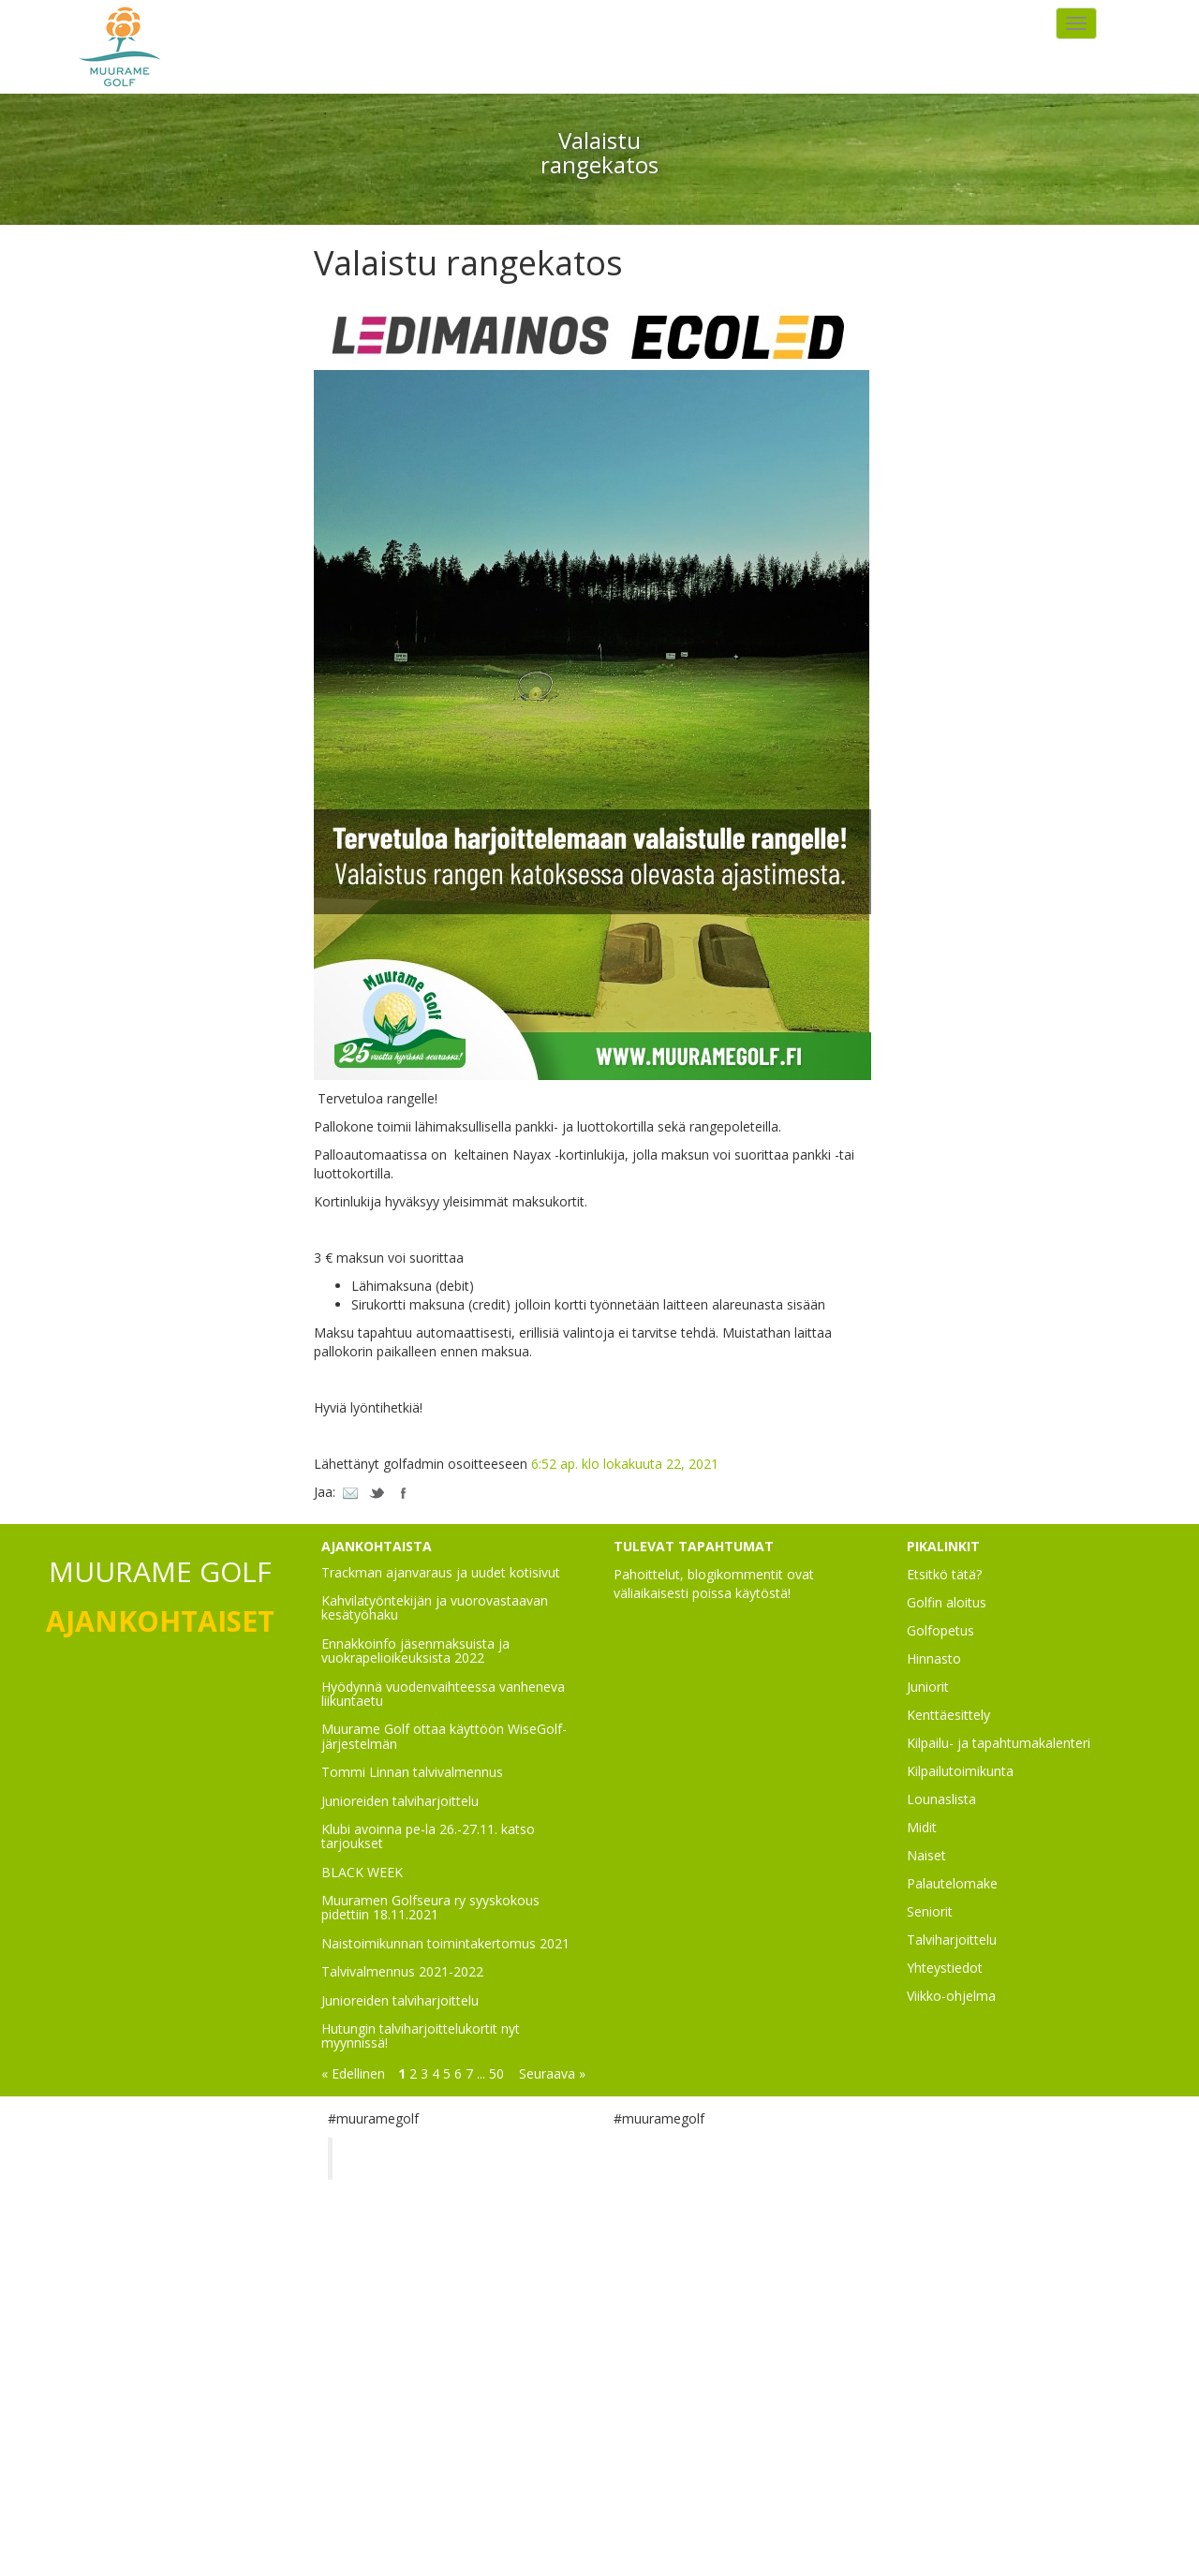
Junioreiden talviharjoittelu (400, 1801)
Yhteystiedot (945, 1967)
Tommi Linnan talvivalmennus (412, 1772)
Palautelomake (952, 1883)
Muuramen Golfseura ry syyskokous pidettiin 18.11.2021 (430, 1907)
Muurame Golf (407, 2158)
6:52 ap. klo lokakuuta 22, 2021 (624, 1464)
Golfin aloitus (946, 1602)
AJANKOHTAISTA (376, 1546)
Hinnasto (934, 1658)
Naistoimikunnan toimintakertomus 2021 (445, 1943)
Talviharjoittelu (952, 1939)
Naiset (926, 1855)
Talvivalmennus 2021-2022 (402, 1971)
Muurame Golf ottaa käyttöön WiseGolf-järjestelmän (444, 1736)
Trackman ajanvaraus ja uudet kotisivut (440, 1572)
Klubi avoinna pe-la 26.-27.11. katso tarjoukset (428, 1836)
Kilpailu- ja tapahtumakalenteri (998, 1743)
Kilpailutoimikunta (960, 1771)
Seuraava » (552, 2073)
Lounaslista (941, 1799)
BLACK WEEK (362, 1872)
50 (496, 2073)
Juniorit (928, 1686)
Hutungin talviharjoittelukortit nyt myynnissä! (420, 2035)
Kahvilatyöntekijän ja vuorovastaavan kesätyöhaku (434, 1607)
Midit (922, 1827)
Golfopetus (940, 1630)
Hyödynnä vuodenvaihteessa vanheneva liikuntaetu (443, 1694)
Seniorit (930, 1911)
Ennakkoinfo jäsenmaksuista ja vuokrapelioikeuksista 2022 (415, 1650)
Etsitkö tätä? (944, 1574)
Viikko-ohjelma (951, 1996)
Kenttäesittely (948, 1715)
